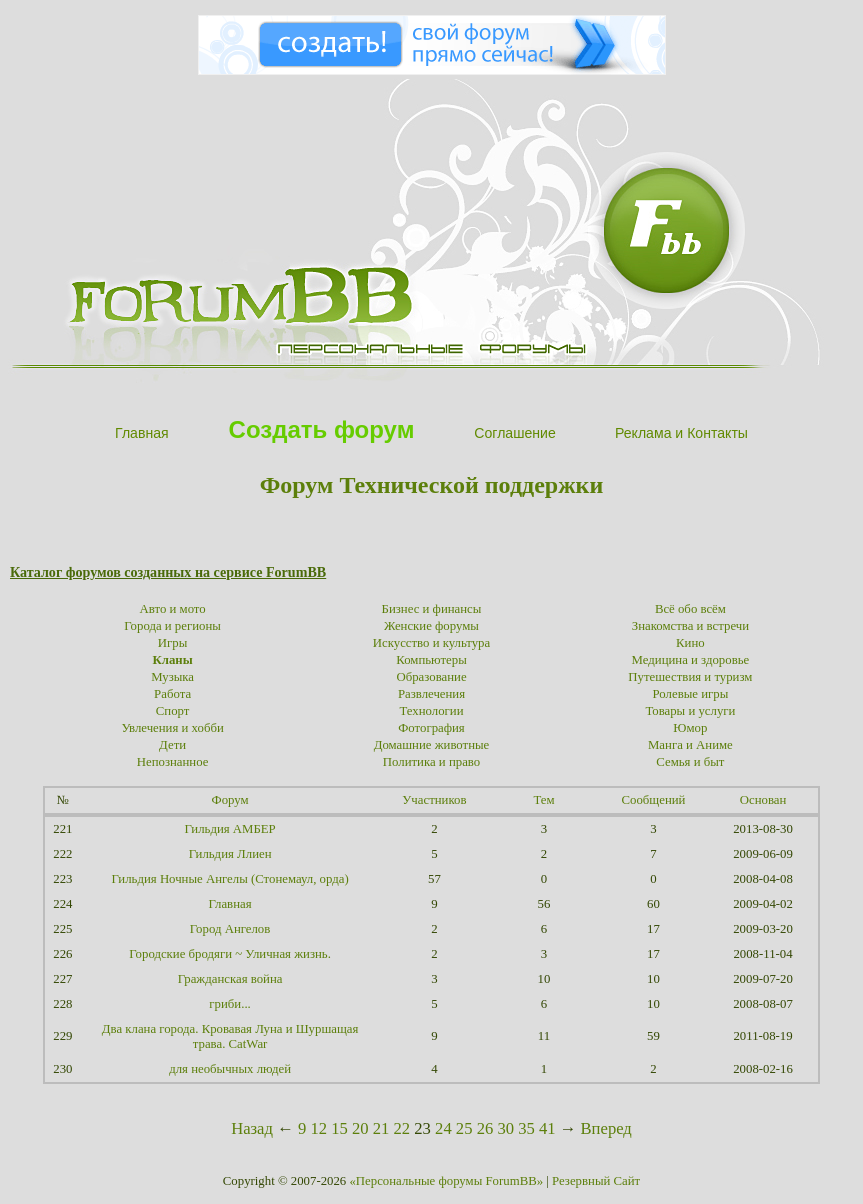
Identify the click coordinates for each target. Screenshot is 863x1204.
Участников (434, 800)
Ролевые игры (691, 694)
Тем (543, 800)
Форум (230, 800)
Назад (252, 1128)
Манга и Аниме (690, 745)
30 (505, 1128)
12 (318, 1128)
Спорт (173, 711)
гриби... (229, 1004)
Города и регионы (172, 626)
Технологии (431, 711)
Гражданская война (230, 979)
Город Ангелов (230, 929)
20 (360, 1128)
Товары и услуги (690, 711)
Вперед (606, 1128)
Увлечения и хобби (172, 728)
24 (443, 1128)
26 (485, 1128)
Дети (172, 745)
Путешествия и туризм (690, 677)
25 (464, 1128)
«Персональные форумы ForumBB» (446, 1181)
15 (339, 1128)
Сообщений (654, 800)
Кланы (172, 660)
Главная (230, 904)
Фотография (431, 728)
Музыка (172, 677)
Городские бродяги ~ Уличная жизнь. (230, 954)
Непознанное (173, 762)
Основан (763, 800)
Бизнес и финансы (432, 609)
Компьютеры (431, 660)
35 (526, 1128)
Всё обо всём (690, 609)
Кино (690, 643)
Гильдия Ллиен (230, 854)
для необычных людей (230, 1069)
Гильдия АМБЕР (229, 829)
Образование (431, 677)
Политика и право (431, 762)
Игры (173, 643)
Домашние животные (432, 745)
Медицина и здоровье (691, 660)
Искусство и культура (431, 643)
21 (381, 1128)
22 (402, 1128)
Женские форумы (431, 626)
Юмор (690, 728)
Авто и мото (173, 609)
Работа (172, 694)
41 (547, 1128)
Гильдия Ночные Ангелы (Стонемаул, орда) (229, 879)
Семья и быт (690, 762)
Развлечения (431, 694)
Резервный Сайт (596, 1181)
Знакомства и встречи (690, 626)
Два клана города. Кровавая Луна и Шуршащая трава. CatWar (230, 1036)
